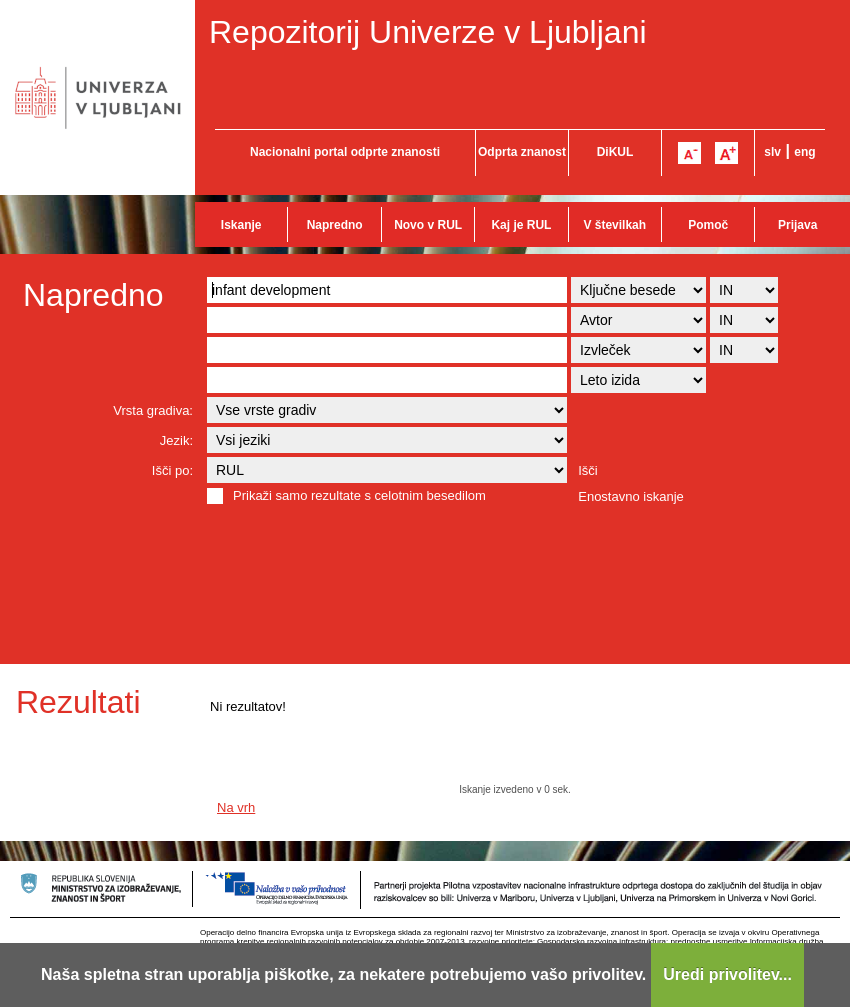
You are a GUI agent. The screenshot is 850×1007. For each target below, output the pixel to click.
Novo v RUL (428, 225)
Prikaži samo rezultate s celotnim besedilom (359, 495)
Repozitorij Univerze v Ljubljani (428, 32)
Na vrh (236, 807)
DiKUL (615, 152)
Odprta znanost (522, 152)
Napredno (335, 225)
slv (772, 152)
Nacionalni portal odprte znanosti (345, 152)
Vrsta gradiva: (153, 410)
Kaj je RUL (521, 225)
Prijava (797, 225)
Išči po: (172, 470)
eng (804, 152)
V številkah (614, 225)
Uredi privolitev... (727, 974)
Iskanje (241, 225)
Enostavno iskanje (631, 496)
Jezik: (176, 440)
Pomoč (708, 225)
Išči (588, 470)
